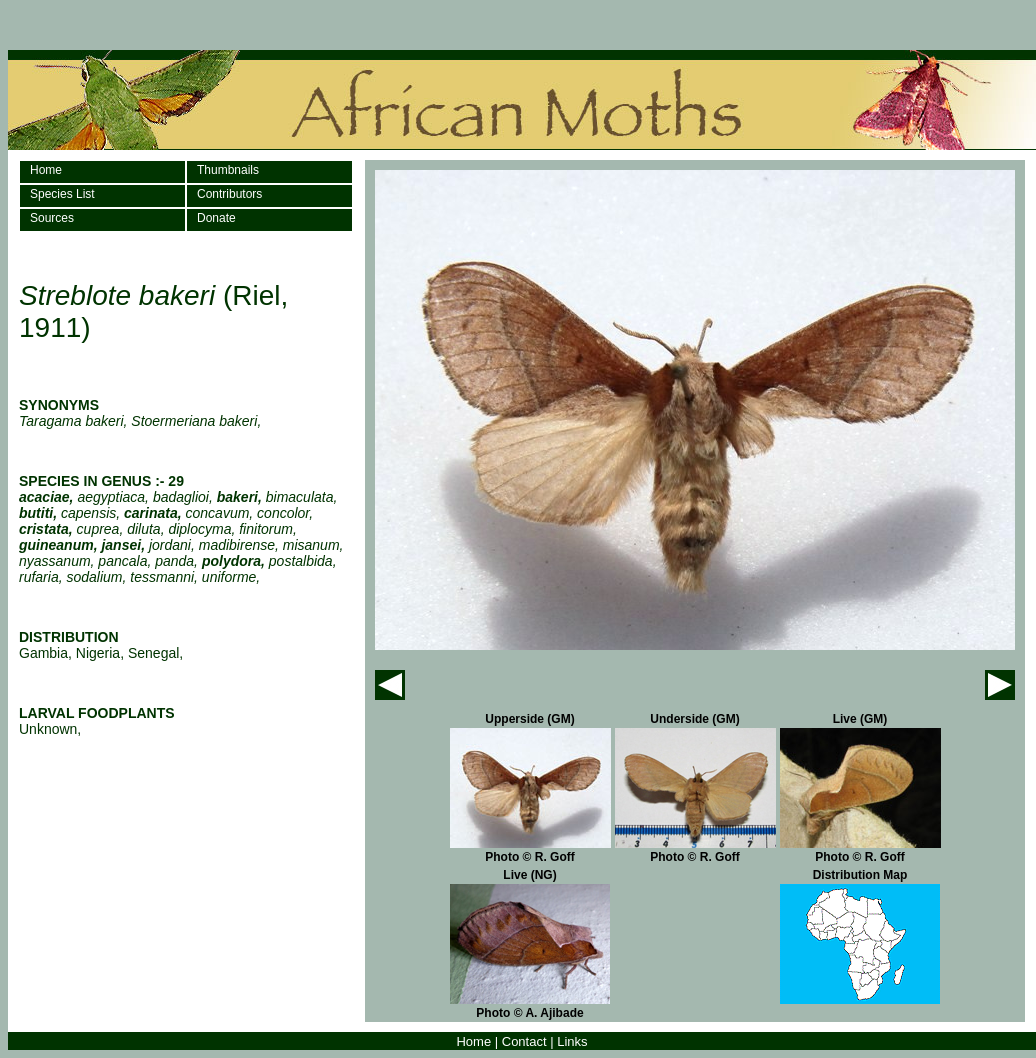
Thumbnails (228, 170)
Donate (216, 218)
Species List (62, 194)
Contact (524, 1041)
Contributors (229, 194)
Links (572, 1041)
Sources (52, 218)
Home (46, 170)
